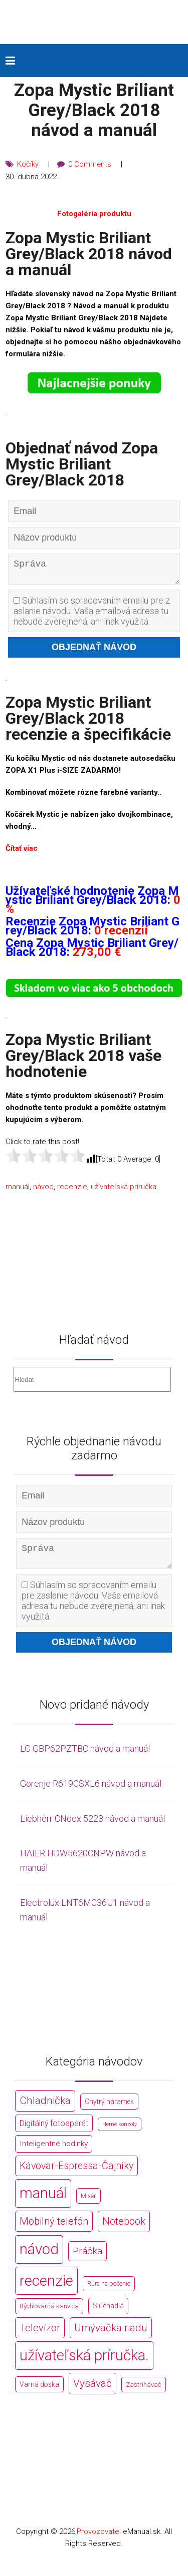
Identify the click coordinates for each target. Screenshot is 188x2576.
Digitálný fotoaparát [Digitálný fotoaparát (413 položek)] (54, 2131)
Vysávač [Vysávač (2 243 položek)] (92, 2391)
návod (43, 1190)
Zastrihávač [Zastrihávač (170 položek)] (143, 2392)
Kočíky (28, 164)
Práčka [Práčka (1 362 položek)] (87, 2258)
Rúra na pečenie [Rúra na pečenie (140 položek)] (108, 2291)
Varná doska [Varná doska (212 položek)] (39, 2392)
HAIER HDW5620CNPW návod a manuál (83, 1868)
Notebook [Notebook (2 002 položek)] (123, 2229)
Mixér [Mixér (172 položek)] (88, 2204)
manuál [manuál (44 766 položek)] (43, 2201)
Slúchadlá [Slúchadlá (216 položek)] (108, 2314)
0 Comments (90, 164)
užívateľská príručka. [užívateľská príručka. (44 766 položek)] (84, 2363)
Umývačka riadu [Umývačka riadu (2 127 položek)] (110, 2335)
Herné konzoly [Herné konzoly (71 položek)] (119, 2132)
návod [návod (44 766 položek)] (39, 2256)
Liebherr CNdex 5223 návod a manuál (92, 1826)
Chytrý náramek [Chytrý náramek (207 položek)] (109, 2109)
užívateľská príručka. (124, 1190)
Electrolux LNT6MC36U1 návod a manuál (85, 1917)
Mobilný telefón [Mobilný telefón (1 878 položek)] (54, 2229)
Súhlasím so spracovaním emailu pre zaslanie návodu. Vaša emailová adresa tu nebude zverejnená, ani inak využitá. (92, 615)
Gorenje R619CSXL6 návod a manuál (90, 1791)
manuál (18, 1190)
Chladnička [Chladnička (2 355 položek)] (45, 2108)
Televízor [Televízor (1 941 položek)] (40, 2335)
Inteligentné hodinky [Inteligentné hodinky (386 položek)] (54, 2151)
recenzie (72, 1190)
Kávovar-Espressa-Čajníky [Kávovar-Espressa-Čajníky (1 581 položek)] (76, 2173)
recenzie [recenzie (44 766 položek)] (46, 2288)
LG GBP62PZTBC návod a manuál (85, 1756)
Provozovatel (99, 2539)
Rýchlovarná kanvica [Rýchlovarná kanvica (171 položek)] (49, 2314)
